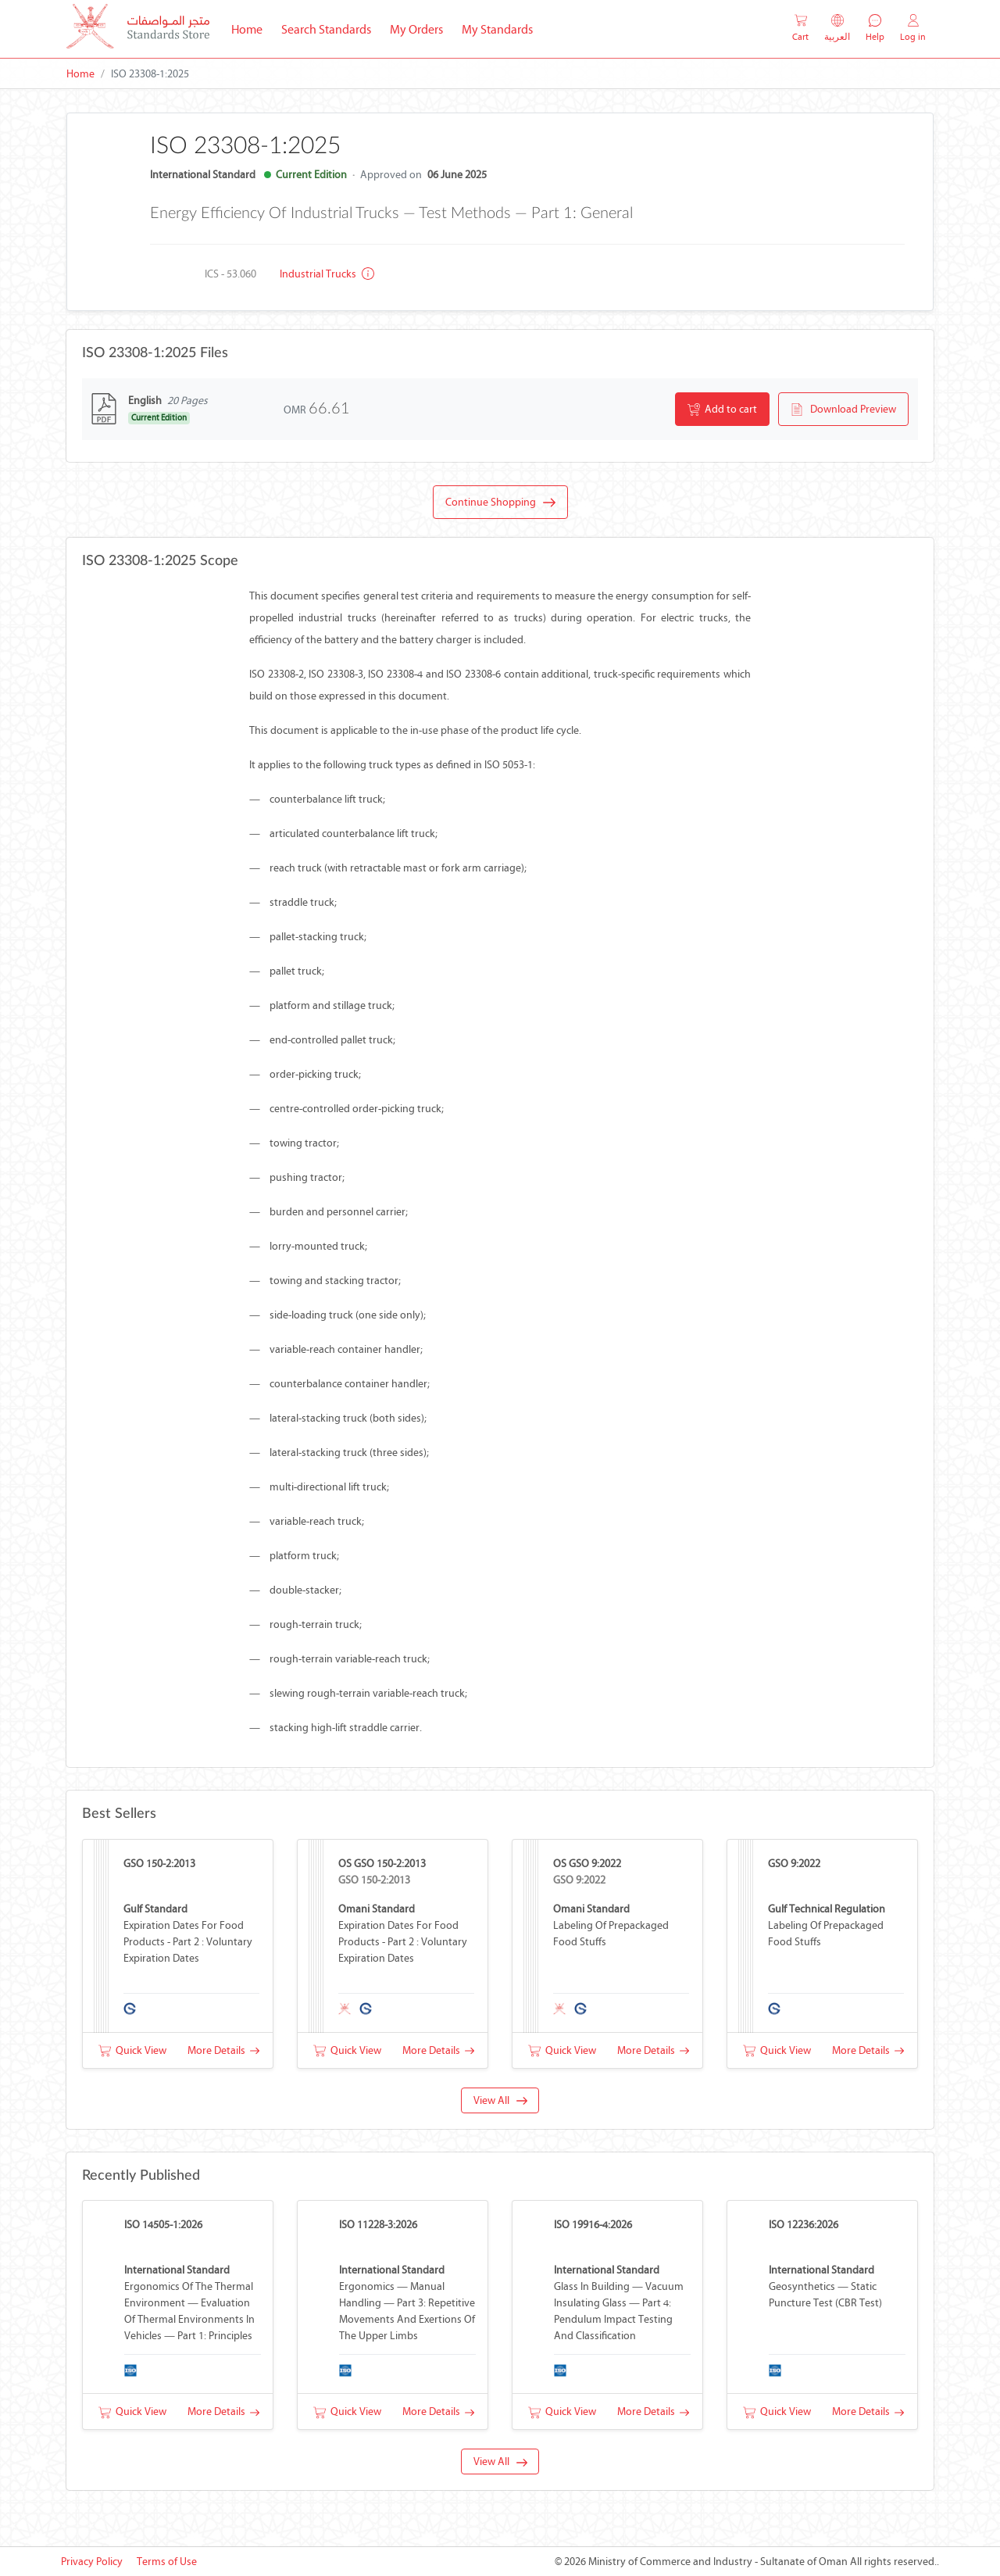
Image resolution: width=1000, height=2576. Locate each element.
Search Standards (330, 28)
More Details (223, 2050)
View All (500, 2100)
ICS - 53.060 (230, 274)
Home (251, 28)
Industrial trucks (327, 274)
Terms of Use (167, 2561)
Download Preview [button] (843, 409)
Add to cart (722, 409)
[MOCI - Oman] (137, 29)
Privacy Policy (92, 2561)
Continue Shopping (500, 503)
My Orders (416, 29)
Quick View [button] (132, 2050)
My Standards (497, 29)
